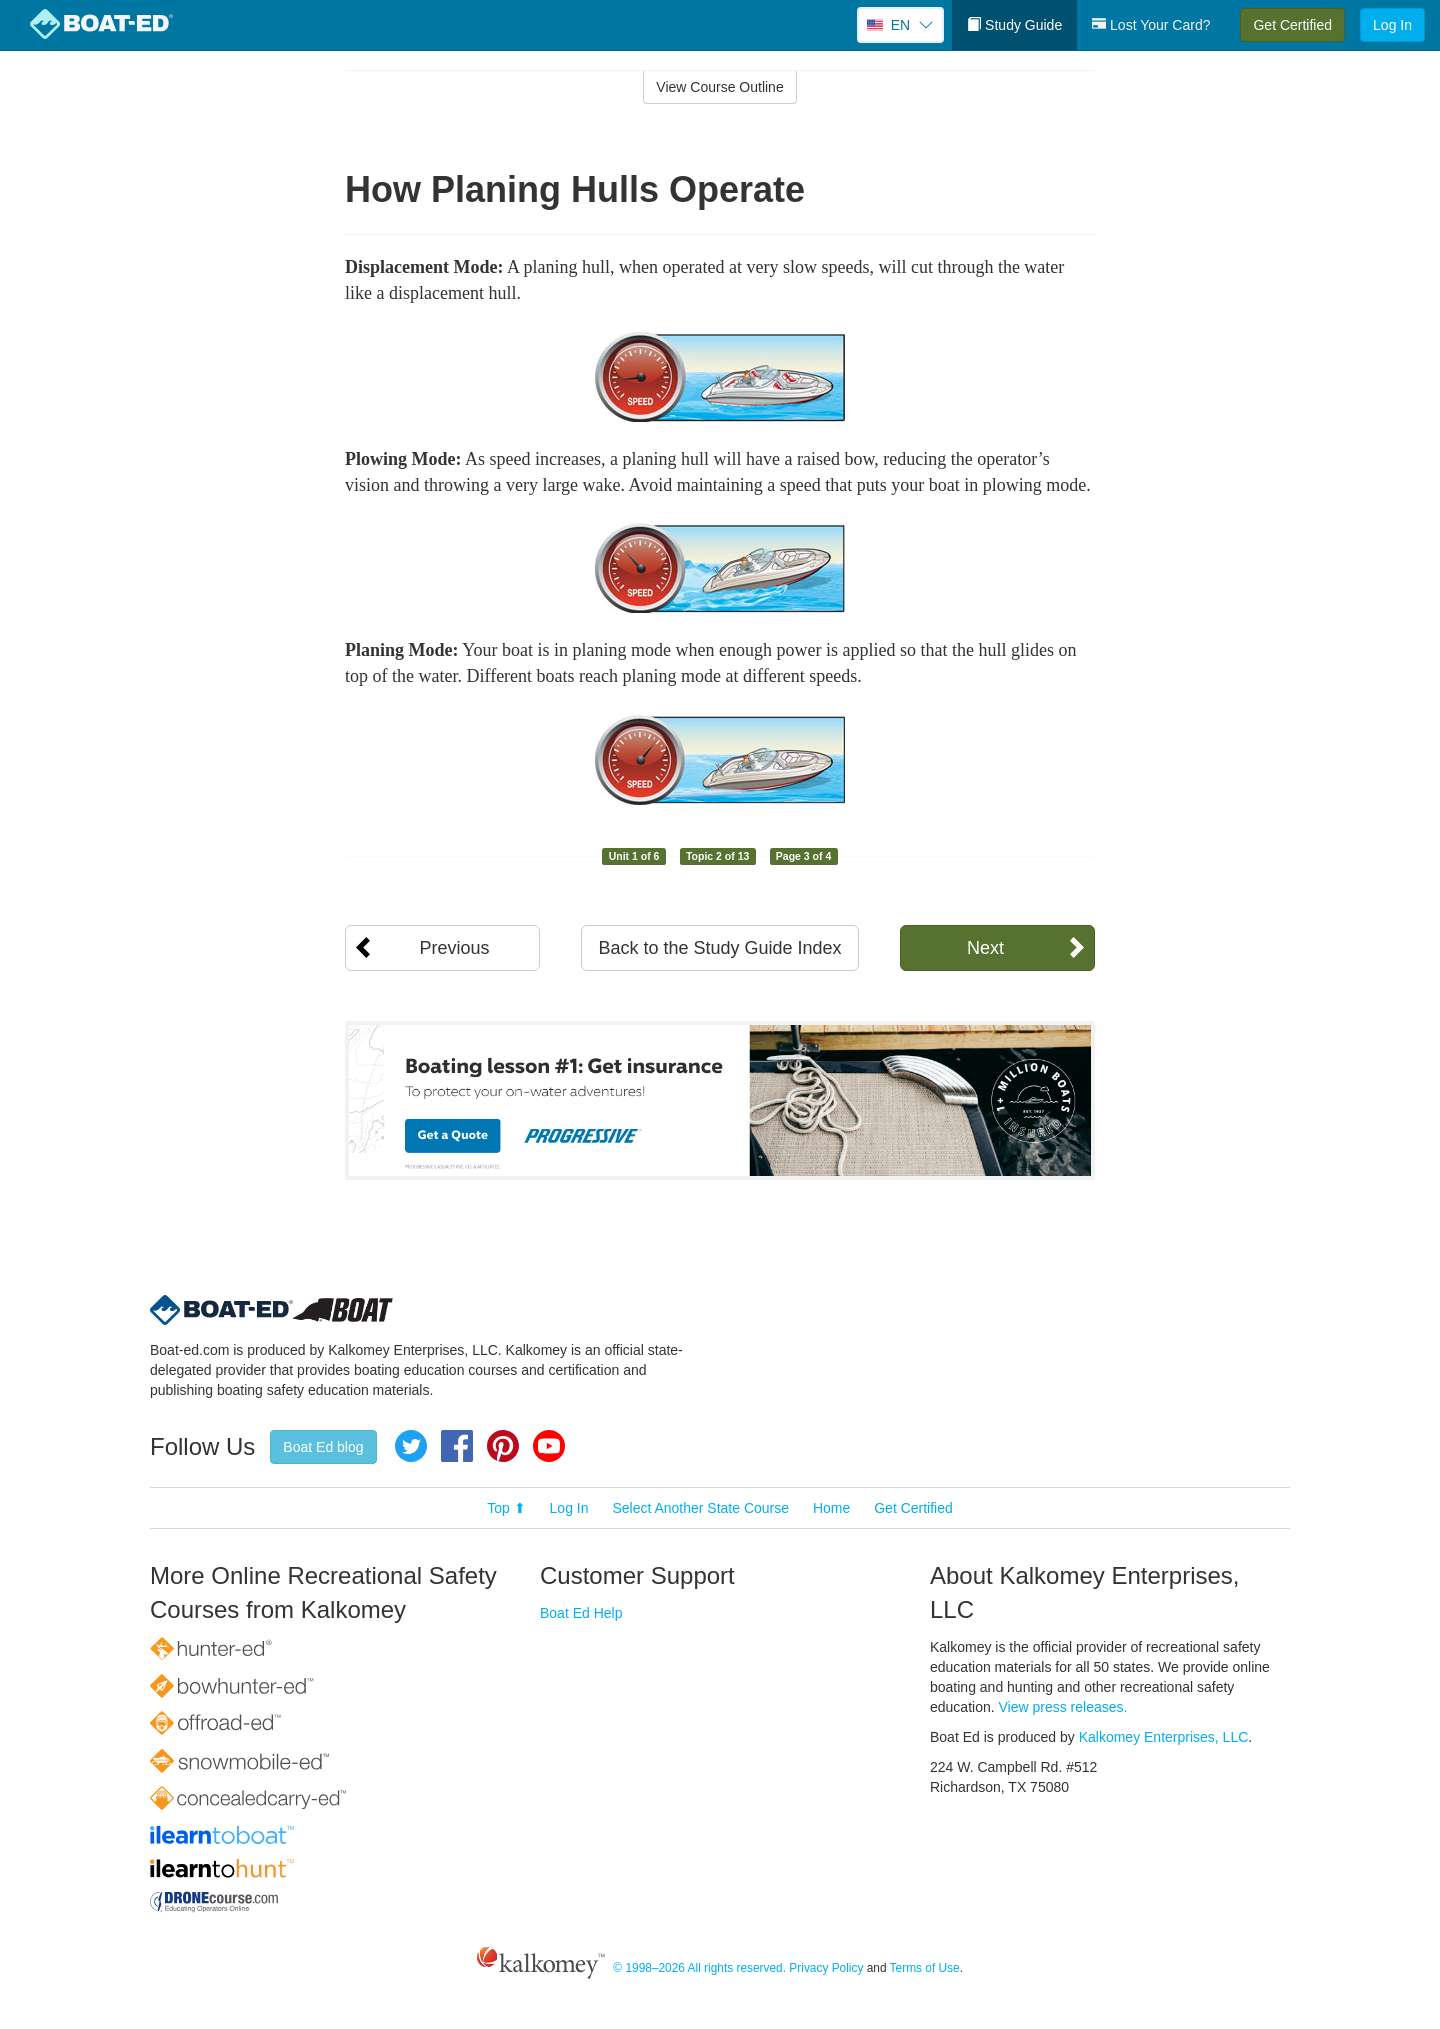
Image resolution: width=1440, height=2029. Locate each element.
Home (831, 1508)
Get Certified (1292, 25)
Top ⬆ (506, 1508)
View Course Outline (719, 87)
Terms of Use (925, 1969)
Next (985, 948)
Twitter (411, 1446)
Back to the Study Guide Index (719, 948)
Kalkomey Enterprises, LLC (1164, 1737)
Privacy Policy (826, 1969)
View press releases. (1063, 1707)
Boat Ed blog (323, 1447)
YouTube (549, 1446)
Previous (454, 948)
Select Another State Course (700, 1508)
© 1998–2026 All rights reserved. (699, 1969)
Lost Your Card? (1151, 25)
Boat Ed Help (581, 1613)
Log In (1392, 25)
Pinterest (503, 1446)
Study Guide (1014, 25)
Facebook (457, 1446)
